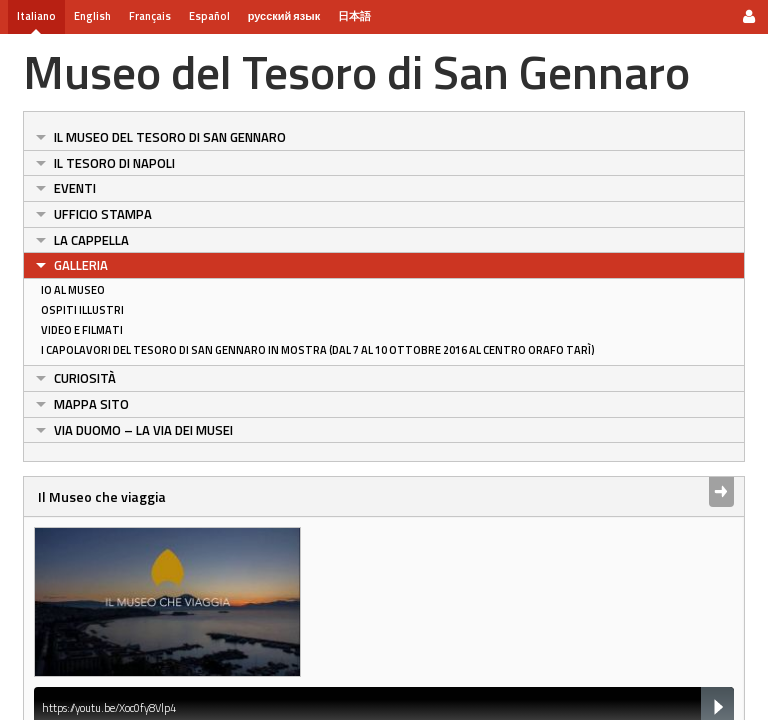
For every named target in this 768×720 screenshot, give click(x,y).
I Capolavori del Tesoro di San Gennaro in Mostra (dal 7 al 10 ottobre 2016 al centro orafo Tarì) (318, 350)
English (92, 16)
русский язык (284, 16)
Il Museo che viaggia (102, 496)
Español (209, 16)
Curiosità (85, 378)
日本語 (354, 16)
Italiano (36, 16)
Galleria (81, 265)
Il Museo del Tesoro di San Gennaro (170, 137)
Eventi (75, 188)
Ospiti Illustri (82, 310)
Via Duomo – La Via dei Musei (143, 430)
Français (150, 16)
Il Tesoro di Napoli (114, 163)
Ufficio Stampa (103, 214)
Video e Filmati (82, 330)
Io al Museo (73, 290)
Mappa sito (91, 404)
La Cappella (91, 240)
